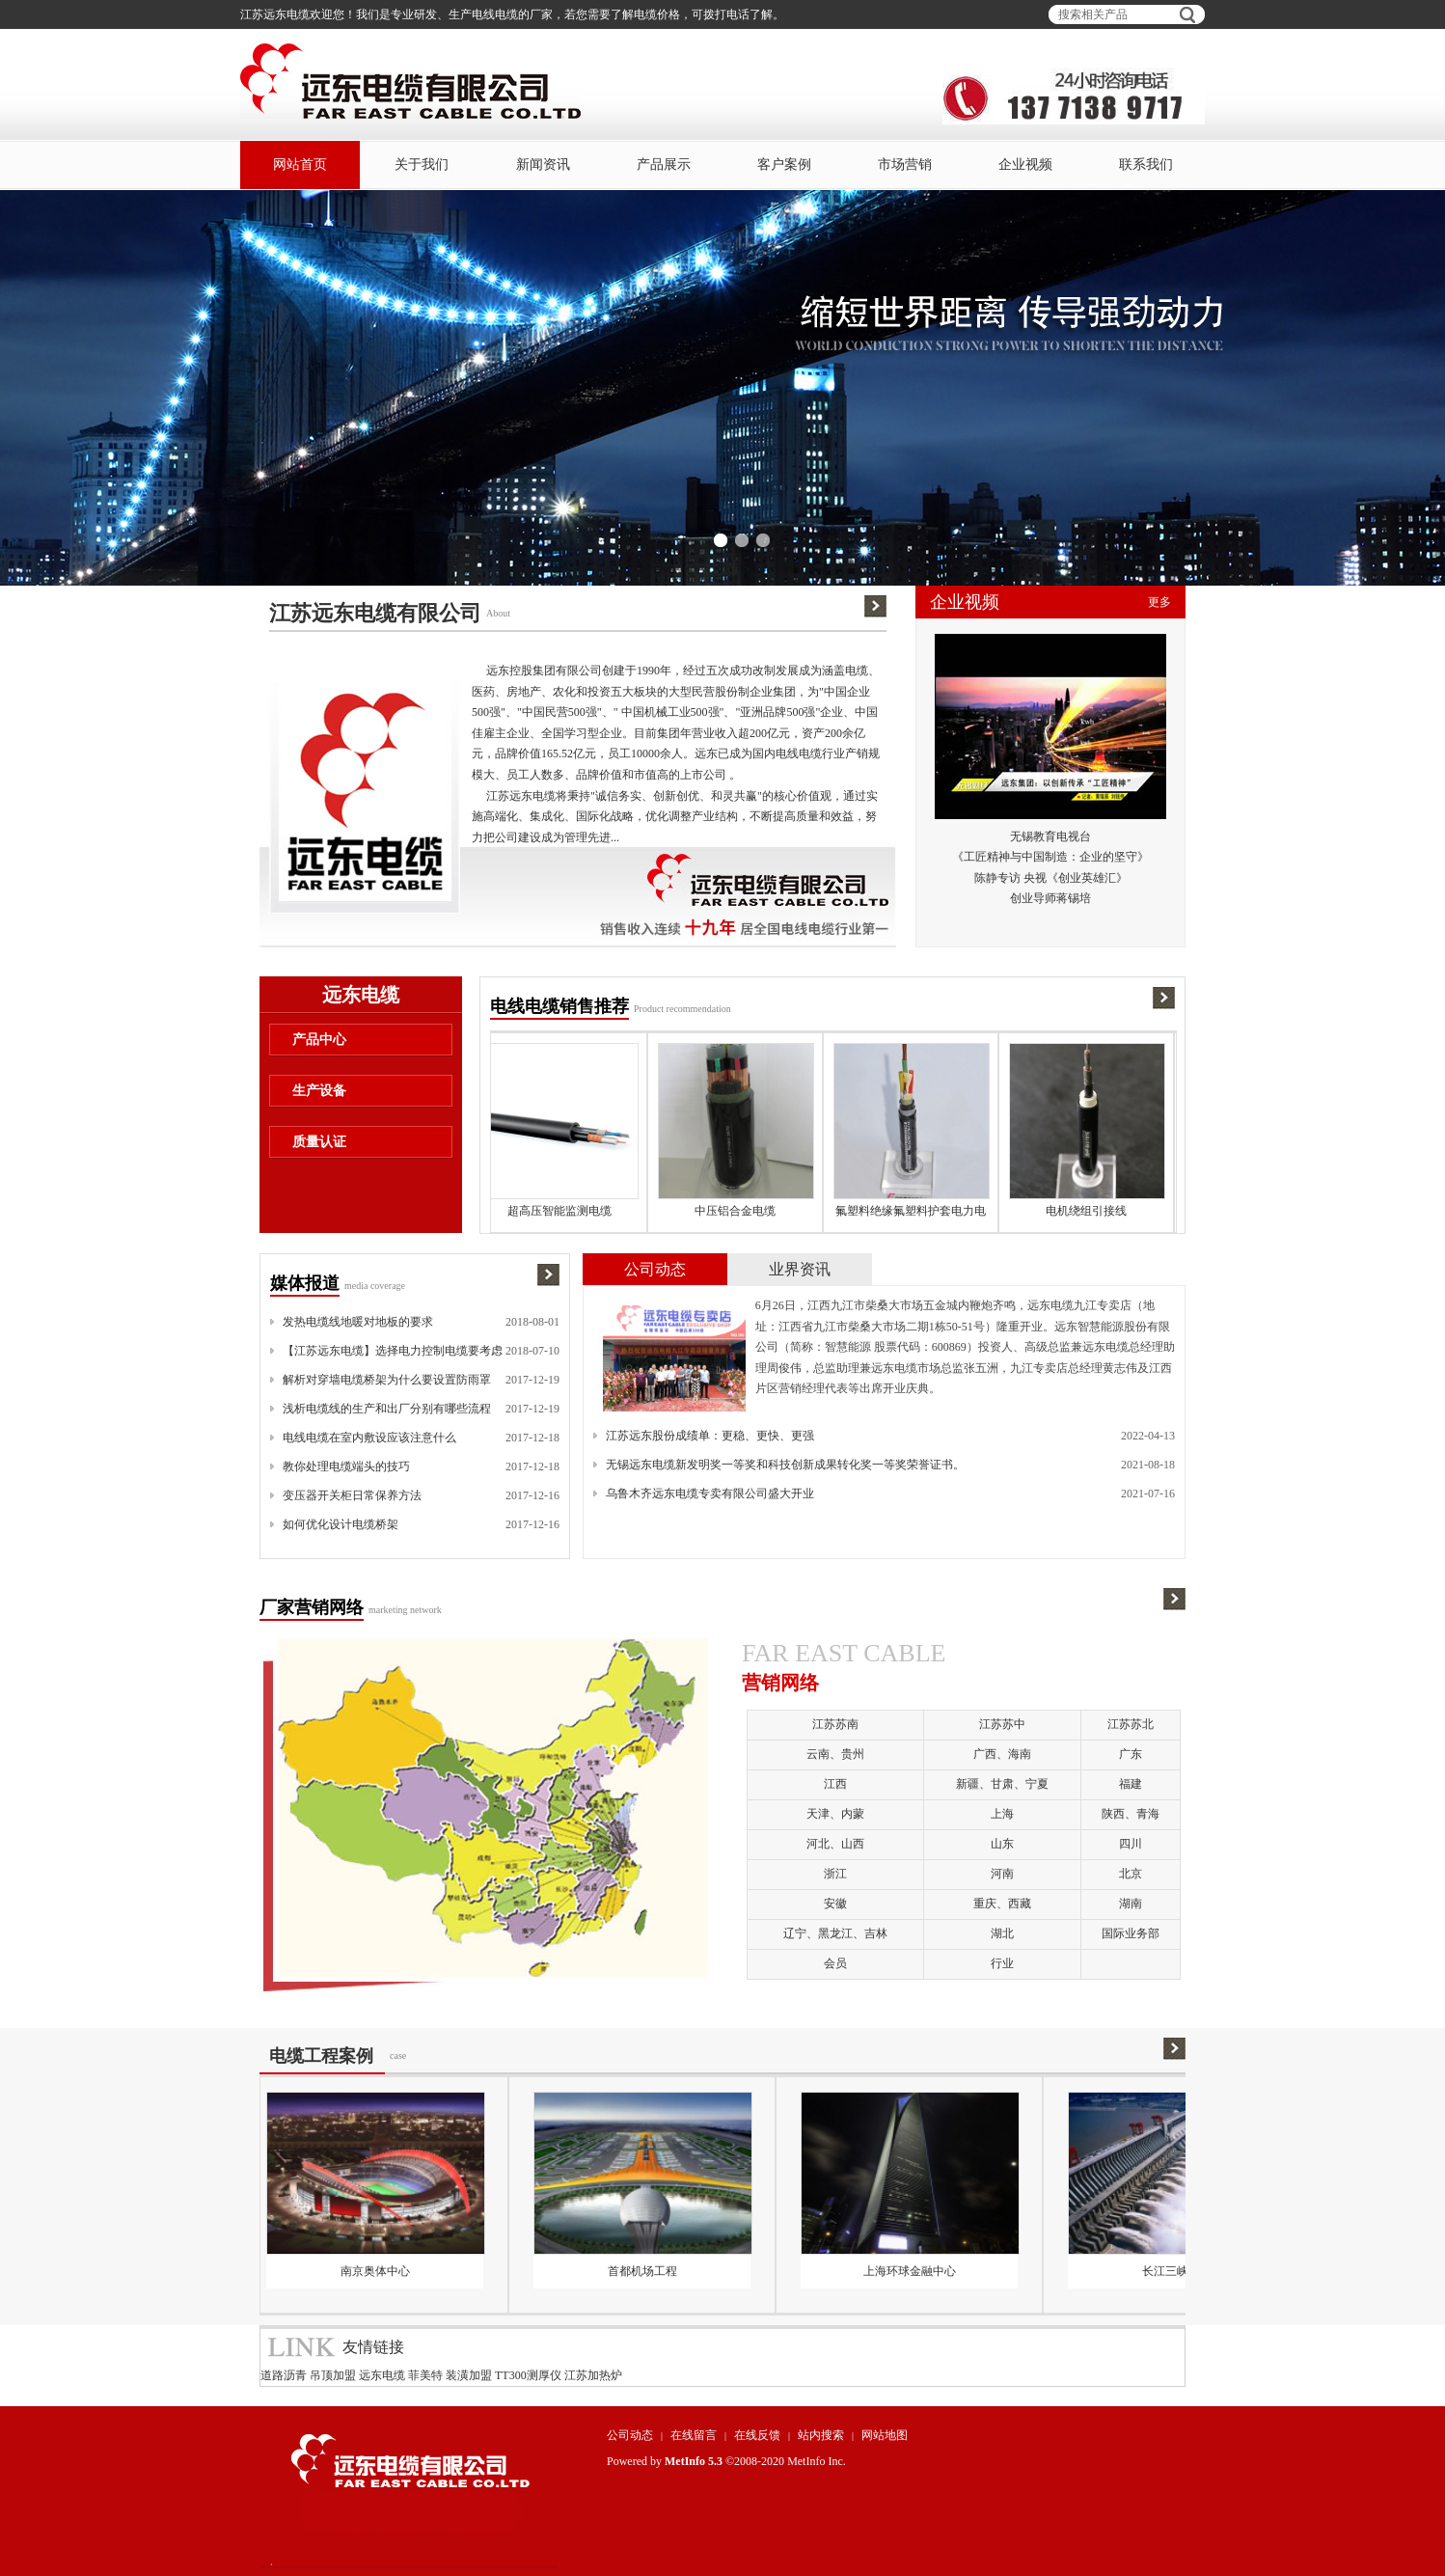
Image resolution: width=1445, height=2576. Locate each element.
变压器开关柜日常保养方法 (352, 1495)
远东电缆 (382, 2375)
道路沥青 (283, 2375)
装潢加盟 (469, 2375)
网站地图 (884, 2435)
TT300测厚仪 (528, 2375)
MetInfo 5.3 (693, 2461)
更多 (1159, 602)
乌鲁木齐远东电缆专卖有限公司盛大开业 (710, 1493)
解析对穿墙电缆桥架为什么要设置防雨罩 (387, 1379)
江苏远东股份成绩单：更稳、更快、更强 (710, 1435)
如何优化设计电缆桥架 (340, 1524)
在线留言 (693, 2435)
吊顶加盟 (333, 2375)
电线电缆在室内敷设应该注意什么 (369, 1437)
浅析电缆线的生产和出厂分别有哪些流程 (387, 1408)
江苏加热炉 (593, 2375)
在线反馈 (757, 2435)
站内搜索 (821, 2435)
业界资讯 (800, 1269)
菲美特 (425, 2375)
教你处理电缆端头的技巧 (346, 1466)
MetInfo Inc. (816, 2461)
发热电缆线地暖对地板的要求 (358, 1322)
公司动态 (655, 1269)
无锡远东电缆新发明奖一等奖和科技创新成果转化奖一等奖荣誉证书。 (785, 1464)
